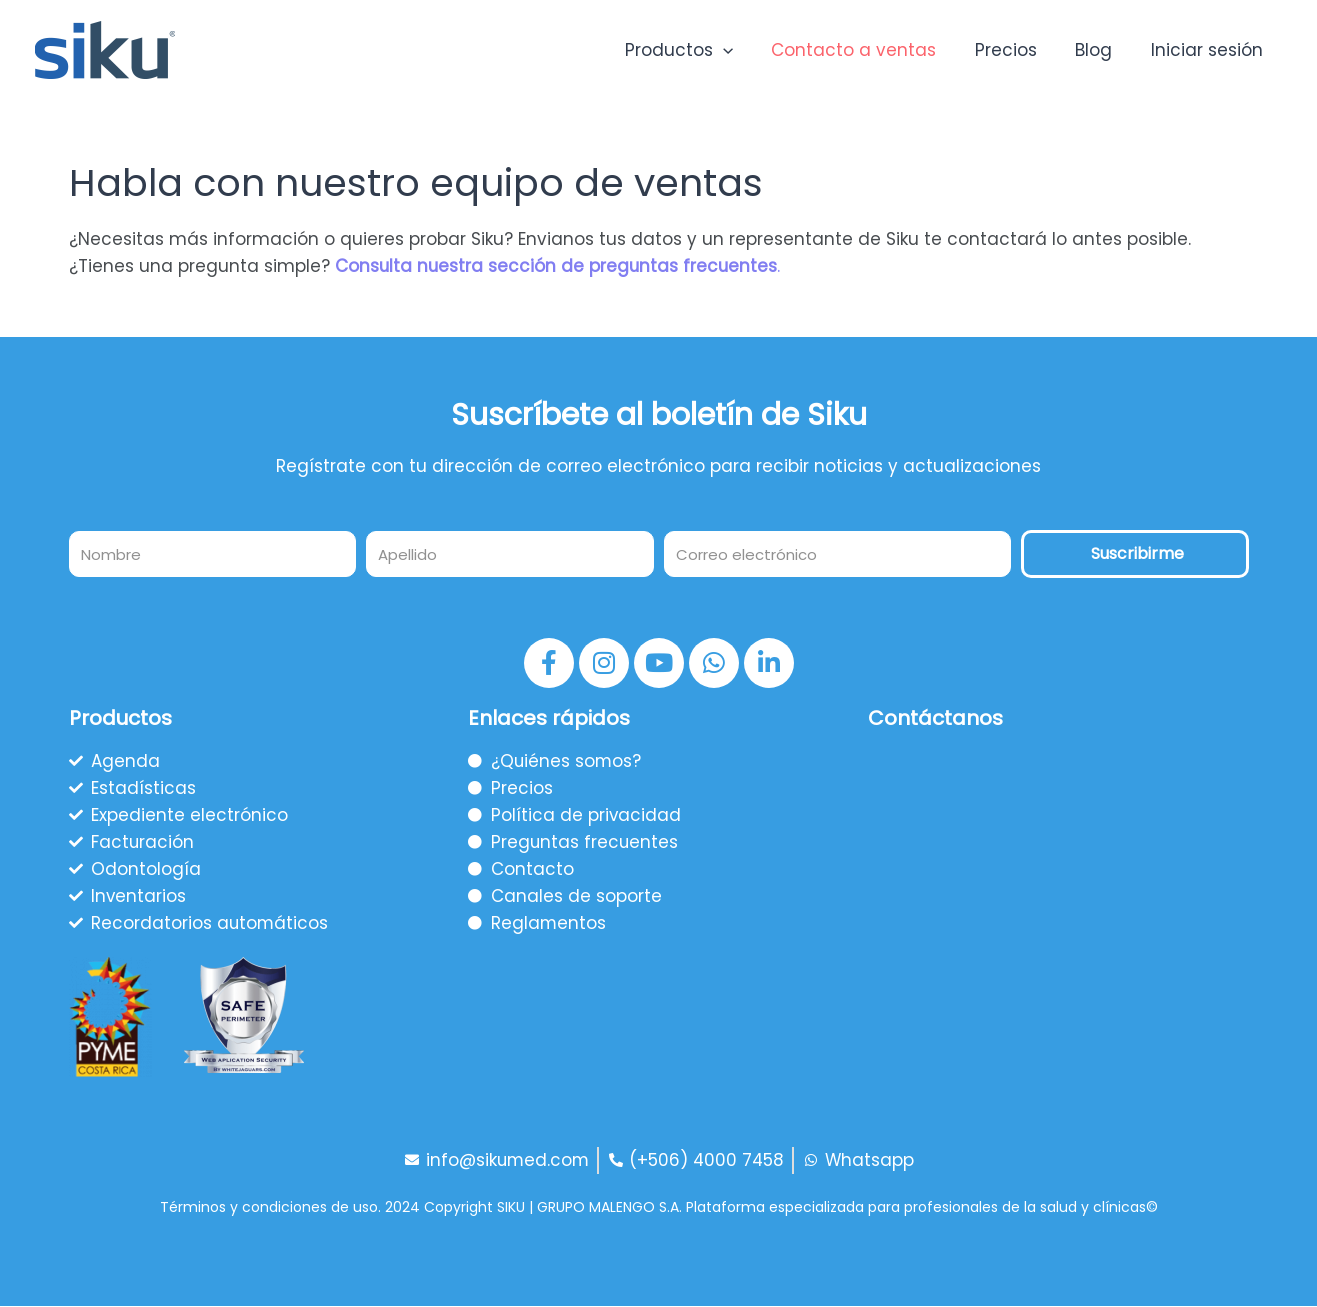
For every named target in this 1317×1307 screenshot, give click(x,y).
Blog (1100, 50)
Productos (699, 50)
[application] (743, 50)
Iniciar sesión (1209, 50)
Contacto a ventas (869, 50)
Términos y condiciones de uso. (270, 1209)
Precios (1017, 50)
